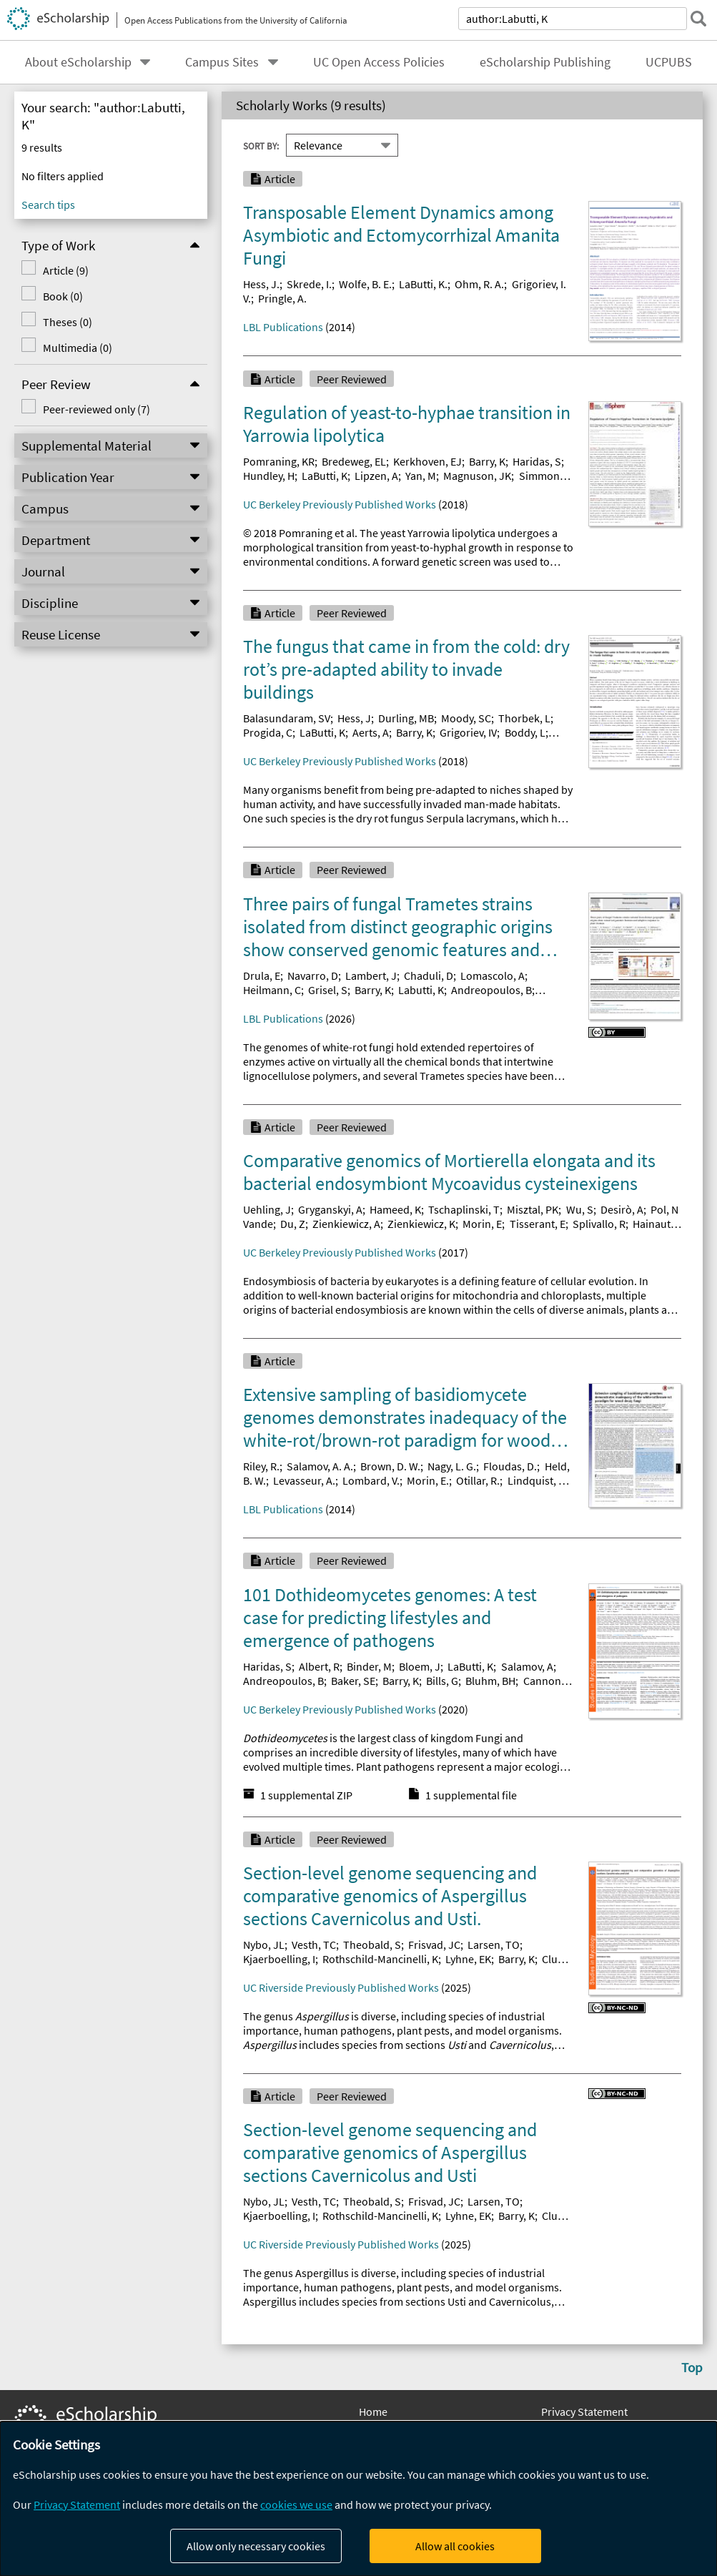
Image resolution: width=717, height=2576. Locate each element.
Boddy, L (525, 732)
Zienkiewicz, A (346, 1223)
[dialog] (358, 2499)
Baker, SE (353, 1680)
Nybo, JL (264, 1944)
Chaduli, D (428, 975)
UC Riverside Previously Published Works (341, 1987)
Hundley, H (269, 475)
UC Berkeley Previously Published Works (339, 504)
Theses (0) (67, 322)
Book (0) (63, 296)
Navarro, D (312, 975)
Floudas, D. (510, 1466)
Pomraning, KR (279, 461)
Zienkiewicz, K (421, 1223)
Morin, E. (428, 1480)
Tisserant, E (537, 1223)
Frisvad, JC (434, 1944)
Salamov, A (527, 1666)
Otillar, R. (478, 1480)
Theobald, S (372, 1944)
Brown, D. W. (390, 1466)
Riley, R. (261, 1466)
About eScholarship (78, 62)
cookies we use (296, 2504)
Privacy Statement (584, 2411)
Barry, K (487, 461)
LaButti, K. (423, 284)
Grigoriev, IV (468, 732)
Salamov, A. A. (320, 1466)
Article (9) (66, 270)
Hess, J (354, 718)
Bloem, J (419, 1666)
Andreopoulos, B (491, 990)
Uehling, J (267, 1209)
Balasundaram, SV (286, 718)
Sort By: (261, 145)
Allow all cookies (455, 2546)
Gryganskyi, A (330, 1209)
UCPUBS (669, 62)
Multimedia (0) (77, 347)
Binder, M (369, 1666)
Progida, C (267, 732)
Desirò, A (621, 1209)
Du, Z (292, 1223)
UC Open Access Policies (379, 62)
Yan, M (420, 475)
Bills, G (442, 1680)
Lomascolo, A (492, 975)
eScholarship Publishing (545, 62)
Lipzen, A (376, 475)
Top (692, 2367)
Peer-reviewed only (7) (96, 409)
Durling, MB (406, 718)
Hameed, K (395, 1209)
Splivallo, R (599, 1223)
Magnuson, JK (477, 475)
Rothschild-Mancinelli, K (380, 1959)
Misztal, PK (532, 1209)
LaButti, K (324, 475)
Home (373, 2411)
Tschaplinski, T (464, 1209)
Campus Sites (222, 62)
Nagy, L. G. (451, 1466)
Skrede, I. (309, 284)
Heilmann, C (272, 990)
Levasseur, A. (304, 1480)
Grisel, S (327, 990)
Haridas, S (537, 461)
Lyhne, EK (468, 1959)
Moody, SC (466, 718)
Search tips (48, 204)
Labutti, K (421, 990)
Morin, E (482, 1223)
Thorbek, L (524, 718)
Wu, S (579, 1209)
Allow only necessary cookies (256, 2546)
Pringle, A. (282, 298)
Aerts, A (370, 732)
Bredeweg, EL (354, 461)
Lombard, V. (371, 1480)
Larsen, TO (494, 1944)
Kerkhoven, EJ (427, 461)
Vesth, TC (314, 1944)
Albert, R (319, 1666)
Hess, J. (261, 284)
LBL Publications (283, 327)
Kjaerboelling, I (279, 1959)
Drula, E (261, 975)
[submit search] (698, 18)
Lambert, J (371, 975)
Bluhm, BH (490, 1680)
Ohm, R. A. (479, 284)
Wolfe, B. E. (365, 284)
